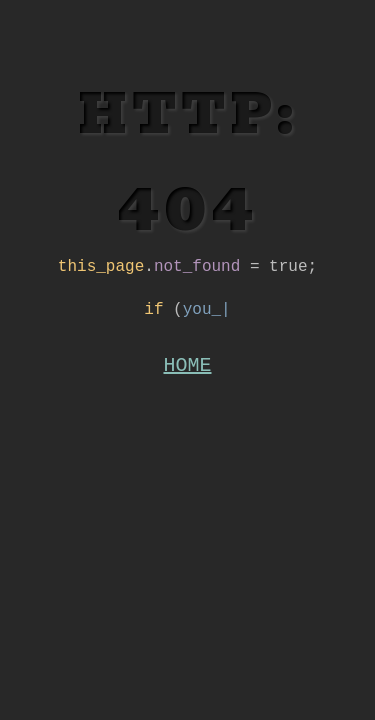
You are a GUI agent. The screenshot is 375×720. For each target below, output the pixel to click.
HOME (188, 375)
